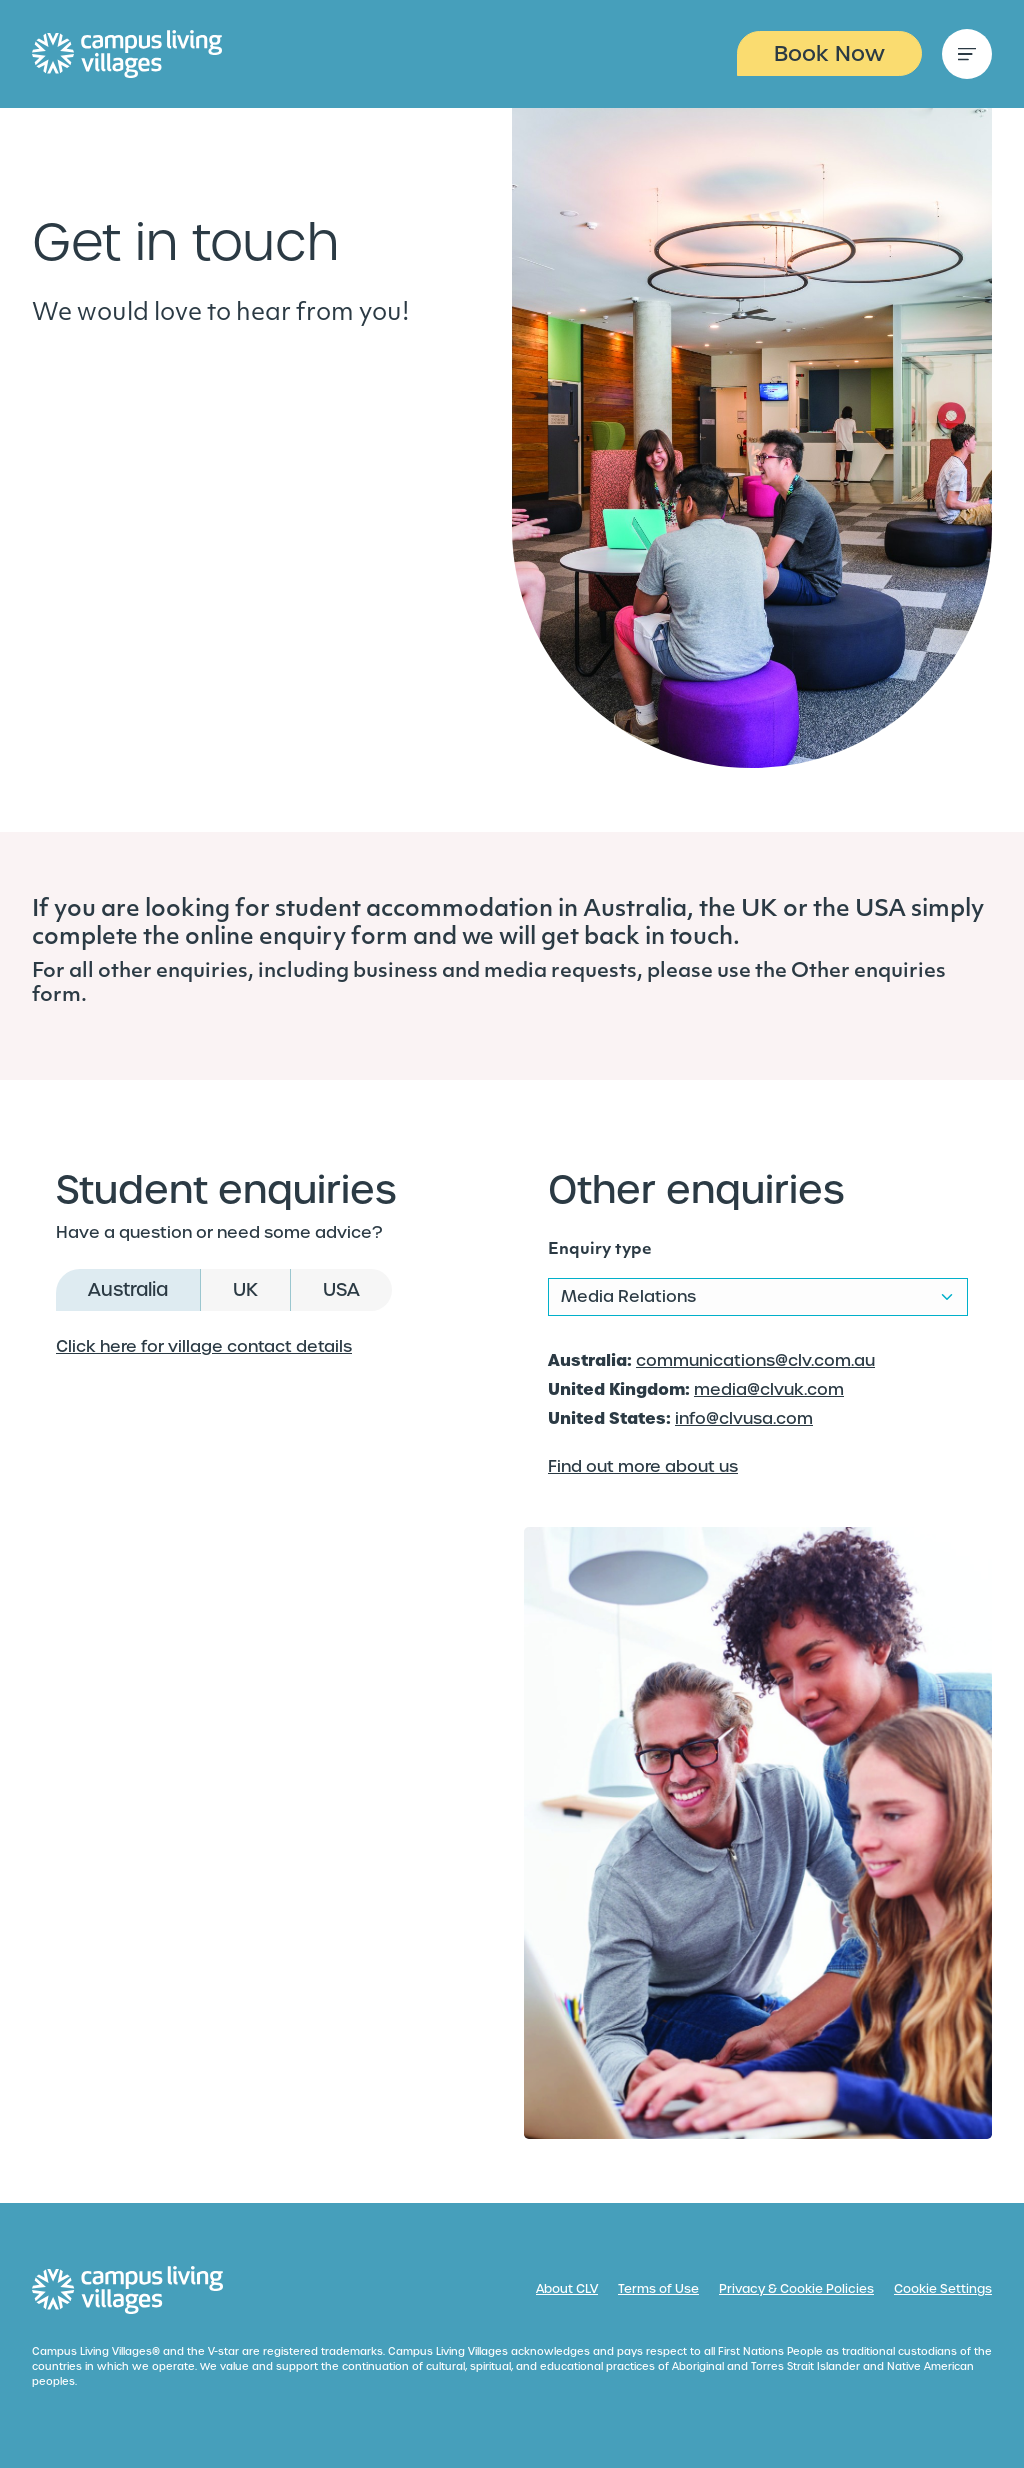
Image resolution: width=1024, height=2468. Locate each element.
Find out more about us (643, 1466)
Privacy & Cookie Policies (796, 2289)
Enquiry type (600, 1250)
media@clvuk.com (769, 1389)
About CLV (567, 2289)
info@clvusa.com (744, 1418)
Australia (128, 1289)
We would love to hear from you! (220, 314)
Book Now (829, 53)
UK (245, 1289)
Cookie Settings (943, 2289)
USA (341, 1289)
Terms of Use (658, 2289)
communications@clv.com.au (755, 1360)
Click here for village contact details (204, 1346)
